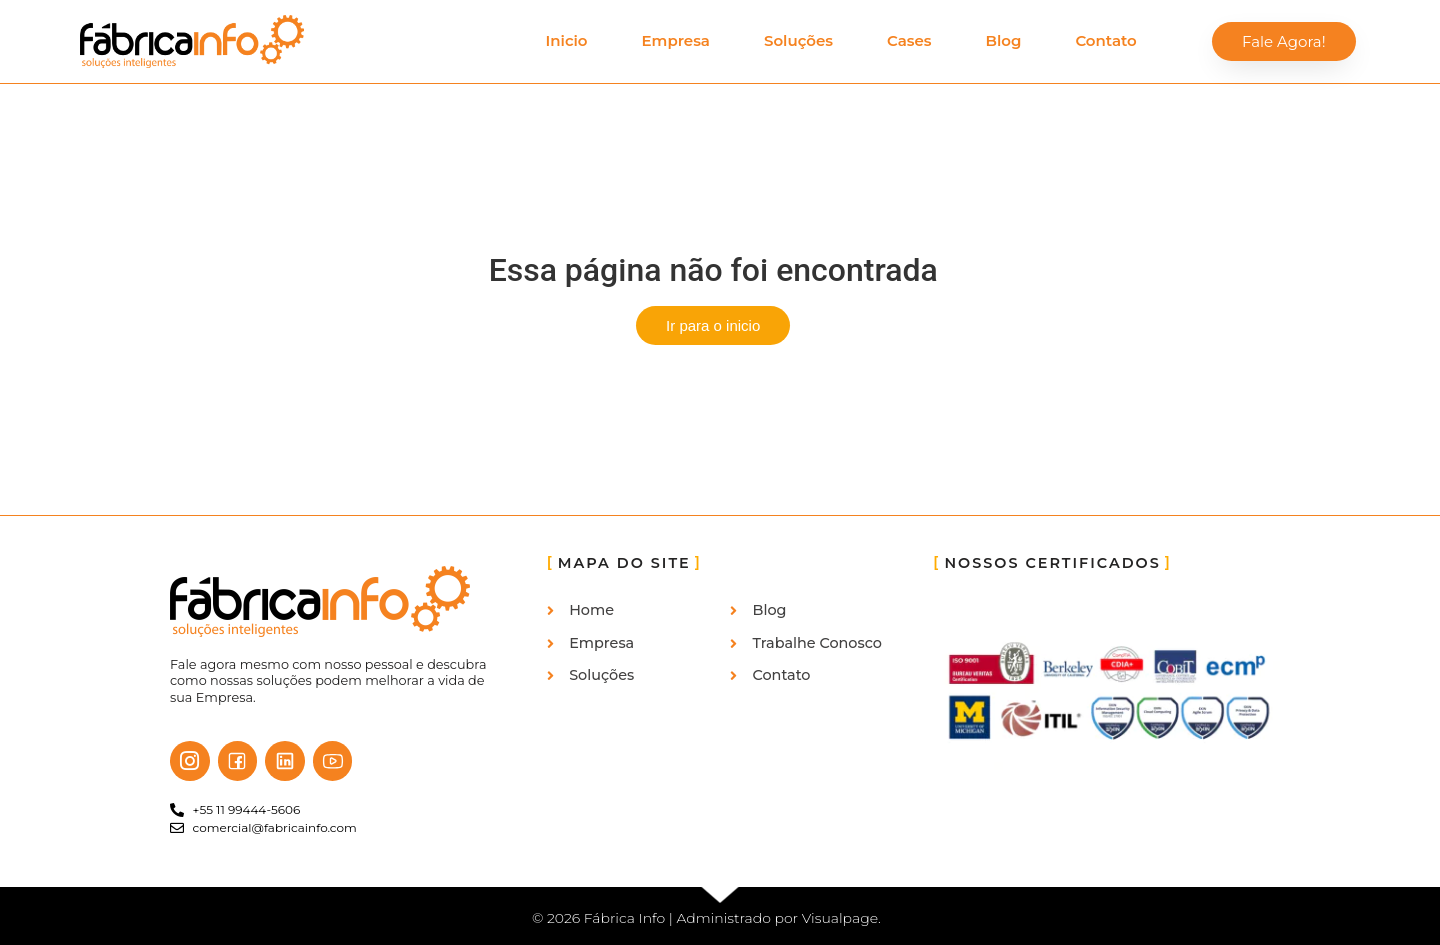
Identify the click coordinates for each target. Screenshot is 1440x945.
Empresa (676, 40)
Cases (909, 40)
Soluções (798, 40)
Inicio (566, 40)
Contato (1105, 40)
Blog (1004, 40)
